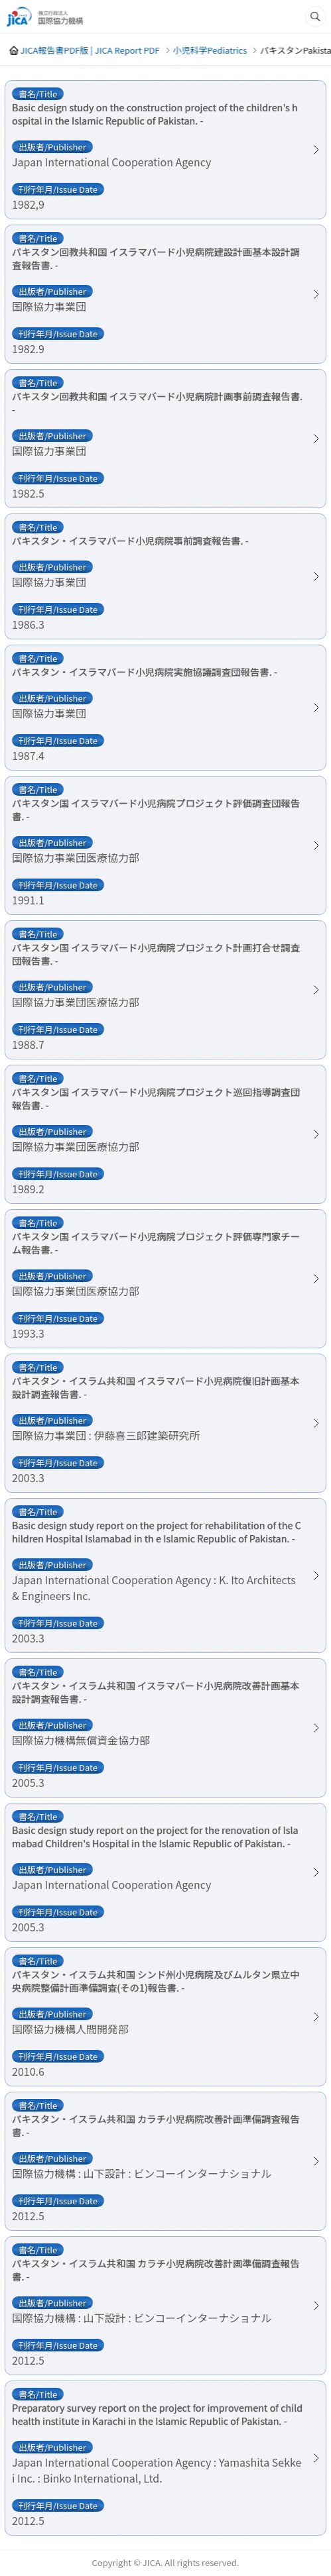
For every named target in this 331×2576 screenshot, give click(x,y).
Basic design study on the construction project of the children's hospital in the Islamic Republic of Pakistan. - (155, 114)
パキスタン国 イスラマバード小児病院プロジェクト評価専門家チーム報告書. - (156, 1243)
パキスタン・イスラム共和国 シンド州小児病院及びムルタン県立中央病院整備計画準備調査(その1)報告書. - (156, 1981)
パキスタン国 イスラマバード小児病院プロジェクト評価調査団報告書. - (156, 809)
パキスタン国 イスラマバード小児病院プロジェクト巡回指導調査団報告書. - (156, 1098)
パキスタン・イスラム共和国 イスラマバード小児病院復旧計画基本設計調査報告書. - (155, 1387)
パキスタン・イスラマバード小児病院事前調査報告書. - (130, 540)
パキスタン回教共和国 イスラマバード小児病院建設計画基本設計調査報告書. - (156, 258)
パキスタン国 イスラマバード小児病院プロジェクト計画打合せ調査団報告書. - (156, 954)
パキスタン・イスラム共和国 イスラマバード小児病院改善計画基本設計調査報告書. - (155, 1692)
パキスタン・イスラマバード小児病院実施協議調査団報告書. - (144, 671)
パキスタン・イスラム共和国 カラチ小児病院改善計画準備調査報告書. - (156, 2125)
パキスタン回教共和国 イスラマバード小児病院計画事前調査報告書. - (157, 403)
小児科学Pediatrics (209, 50)
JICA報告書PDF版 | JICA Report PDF (89, 50)
